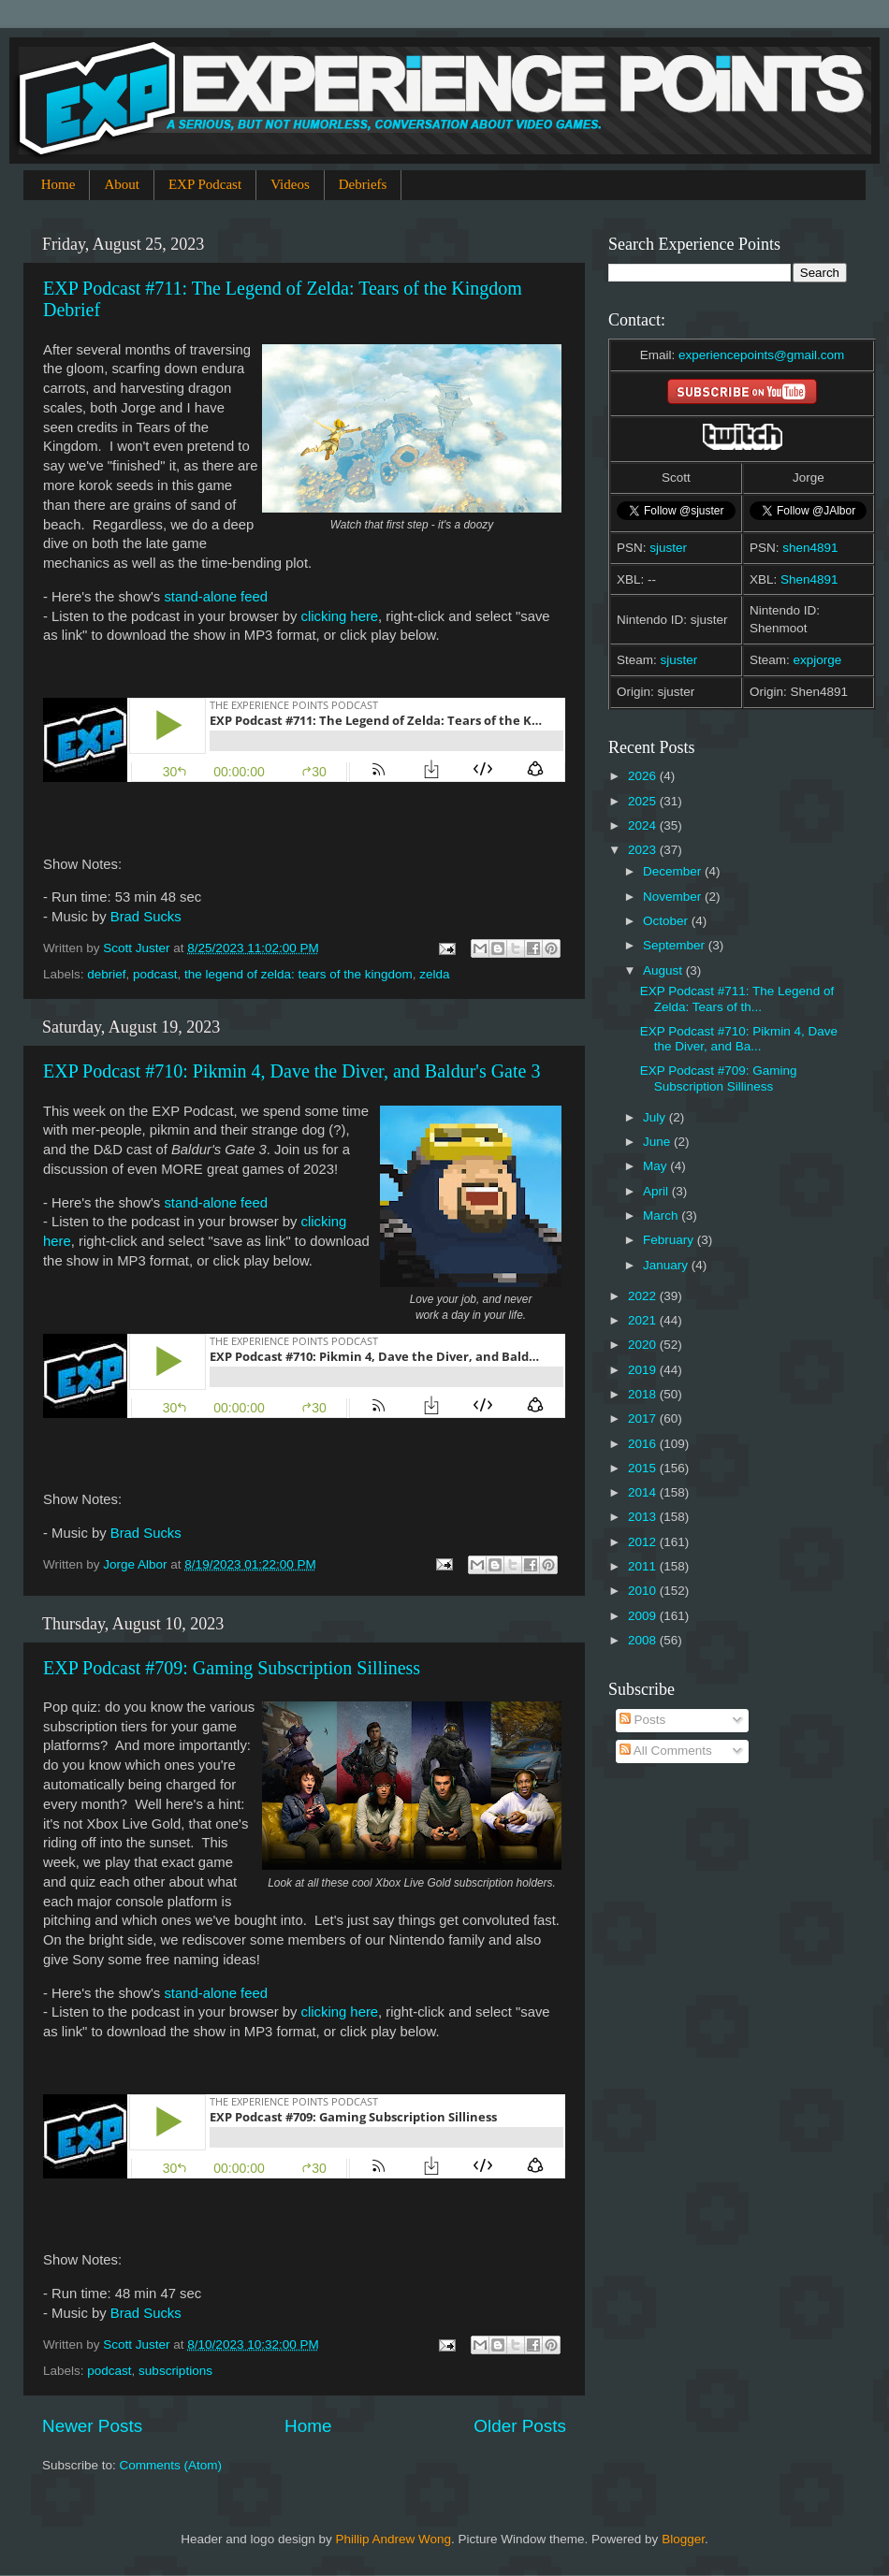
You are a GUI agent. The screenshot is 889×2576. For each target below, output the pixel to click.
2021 (644, 1320)
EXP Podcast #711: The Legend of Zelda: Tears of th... (737, 998)
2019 (644, 1370)
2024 (644, 825)
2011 (644, 1566)
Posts (642, 1720)
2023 (644, 850)
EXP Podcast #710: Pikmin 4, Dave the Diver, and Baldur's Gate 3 (291, 1071)
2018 (644, 1394)
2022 (644, 1296)
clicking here (340, 616)
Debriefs (363, 184)
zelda (434, 974)
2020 (644, 1345)
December (674, 871)
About (121, 184)
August (664, 970)
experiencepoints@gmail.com (761, 355)
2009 (644, 1616)
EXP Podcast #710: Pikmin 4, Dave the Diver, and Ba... (739, 1038)
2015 (644, 1468)
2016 (644, 1444)
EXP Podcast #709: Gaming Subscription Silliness (231, 1667)
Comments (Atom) (171, 2465)
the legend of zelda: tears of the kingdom (298, 974)
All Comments (665, 1751)
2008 (644, 1640)
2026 (644, 776)
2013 (644, 1517)
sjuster (668, 548)
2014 (644, 1492)
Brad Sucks (146, 916)
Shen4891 (809, 579)
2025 (644, 801)
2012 (644, 1542)
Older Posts (520, 2426)
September (675, 945)
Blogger (683, 2539)
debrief (106, 974)
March (662, 1215)
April (657, 1191)
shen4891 (810, 548)
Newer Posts (92, 2426)
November (674, 897)
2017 (644, 1418)
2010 (644, 1591)
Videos (290, 184)
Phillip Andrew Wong (393, 2539)
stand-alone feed (216, 596)
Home (58, 184)
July (656, 1117)
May (656, 1166)
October (667, 921)
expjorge (818, 660)
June (658, 1142)
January (667, 1265)
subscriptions (175, 2371)
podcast (155, 974)
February (670, 1240)
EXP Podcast (204, 184)
